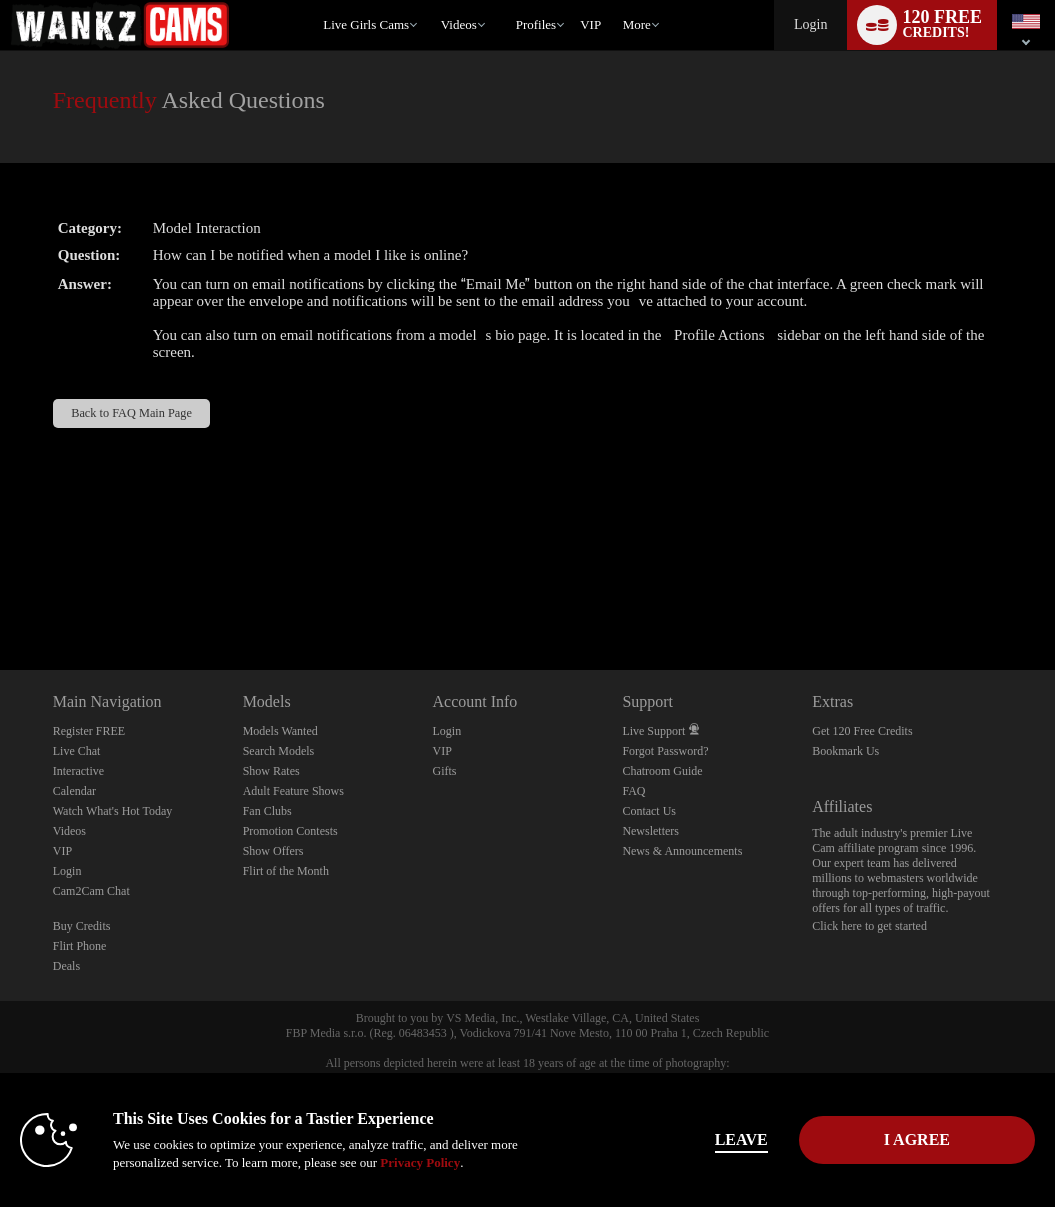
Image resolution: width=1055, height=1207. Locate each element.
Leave (741, 1139)
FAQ (633, 791)
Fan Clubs (267, 811)
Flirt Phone (80, 946)
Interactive (78, 771)
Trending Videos (431, 0)
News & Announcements (682, 851)
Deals (66, 966)
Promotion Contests (290, 831)
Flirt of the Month (286, 871)
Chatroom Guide (662, 771)
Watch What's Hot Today (113, 811)
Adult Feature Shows (293, 791)
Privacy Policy (420, 1162)
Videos (459, 24)
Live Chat (77, 751)
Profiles (536, 24)
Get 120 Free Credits (862, 731)
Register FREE (89, 731)
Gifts (445, 771)
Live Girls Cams (366, 24)
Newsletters (650, 831)
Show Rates (271, 771)
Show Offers (273, 851)
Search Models (279, 751)
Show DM (0, 595)
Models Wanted (280, 731)
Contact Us (649, 811)
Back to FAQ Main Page (131, 413)
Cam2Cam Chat (91, 891)
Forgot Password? (665, 751)
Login (810, 24)
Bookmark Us (845, 751)
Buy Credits (82, 926)
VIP (590, 24)
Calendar (74, 791)
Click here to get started (869, 926)
